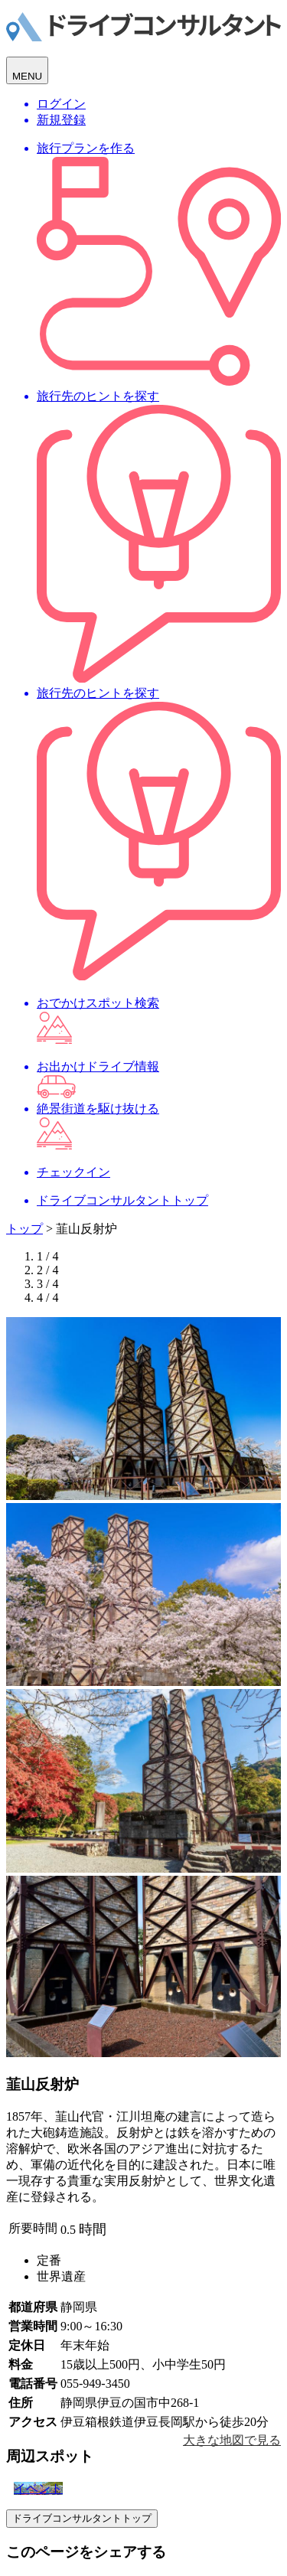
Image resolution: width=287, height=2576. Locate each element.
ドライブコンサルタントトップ (82, 2518)
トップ (24, 1228)
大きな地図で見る (232, 2440)
